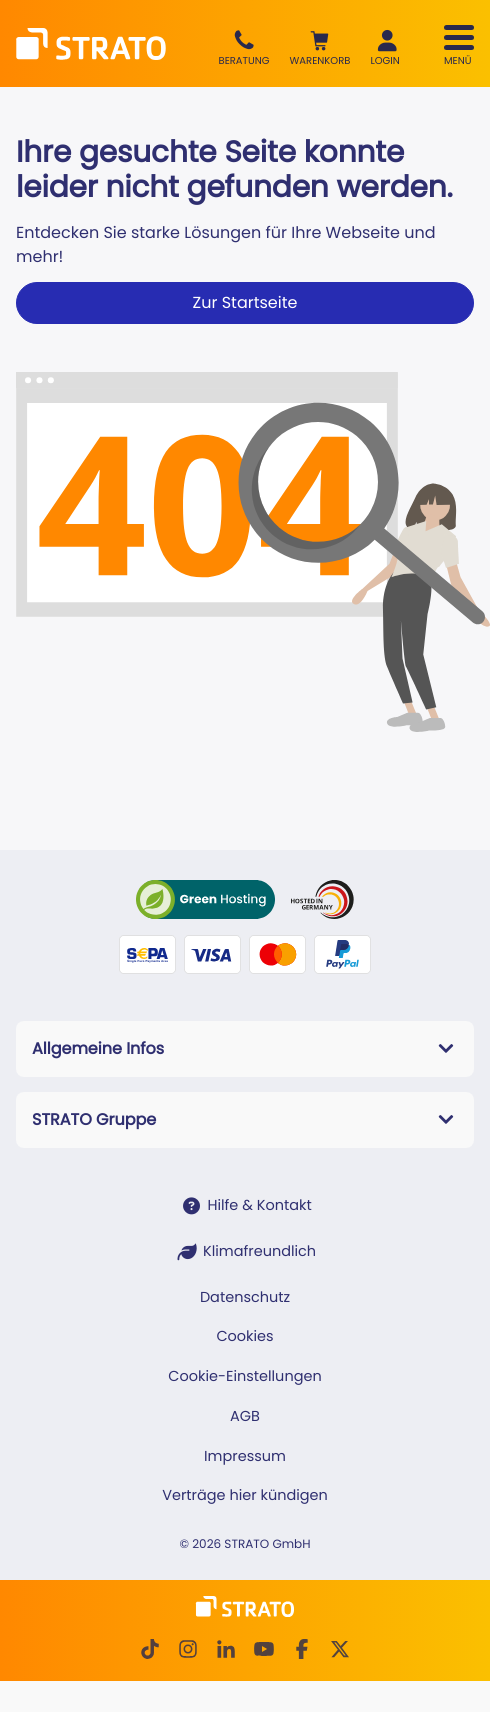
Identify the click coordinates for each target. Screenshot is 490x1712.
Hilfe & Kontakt (259, 1206)
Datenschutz (245, 1298)
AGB (245, 1417)
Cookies (244, 1337)
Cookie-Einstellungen (244, 1377)
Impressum (245, 1457)
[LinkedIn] (226, 1649)
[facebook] (302, 1649)
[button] (320, 48)
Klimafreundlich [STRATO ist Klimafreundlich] (259, 1252)
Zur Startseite (245, 302)
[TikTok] (150, 1649)
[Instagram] (188, 1649)
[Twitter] (340, 1649)
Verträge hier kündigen (245, 1496)
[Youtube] (264, 1649)
